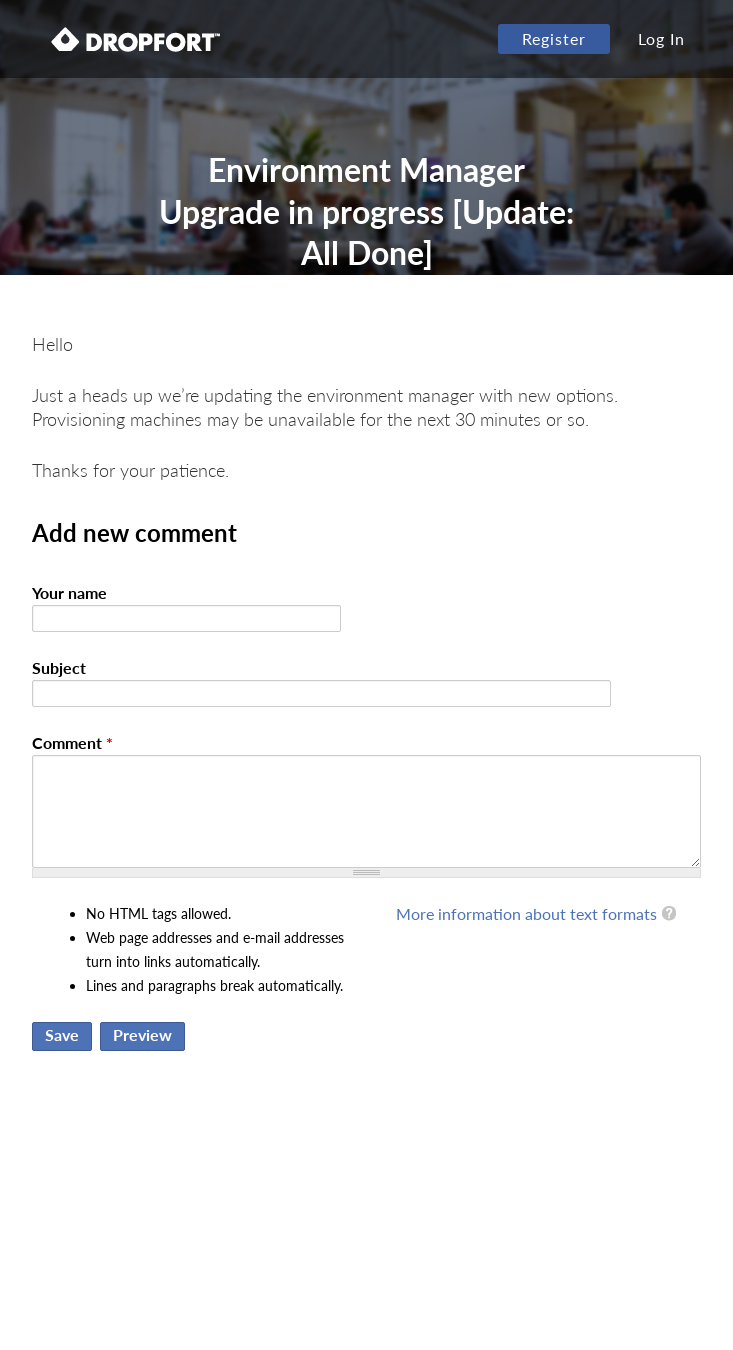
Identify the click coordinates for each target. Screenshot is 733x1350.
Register (554, 38)
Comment (72, 742)
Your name (69, 592)
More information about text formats (526, 913)
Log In (661, 38)
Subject (59, 667)
